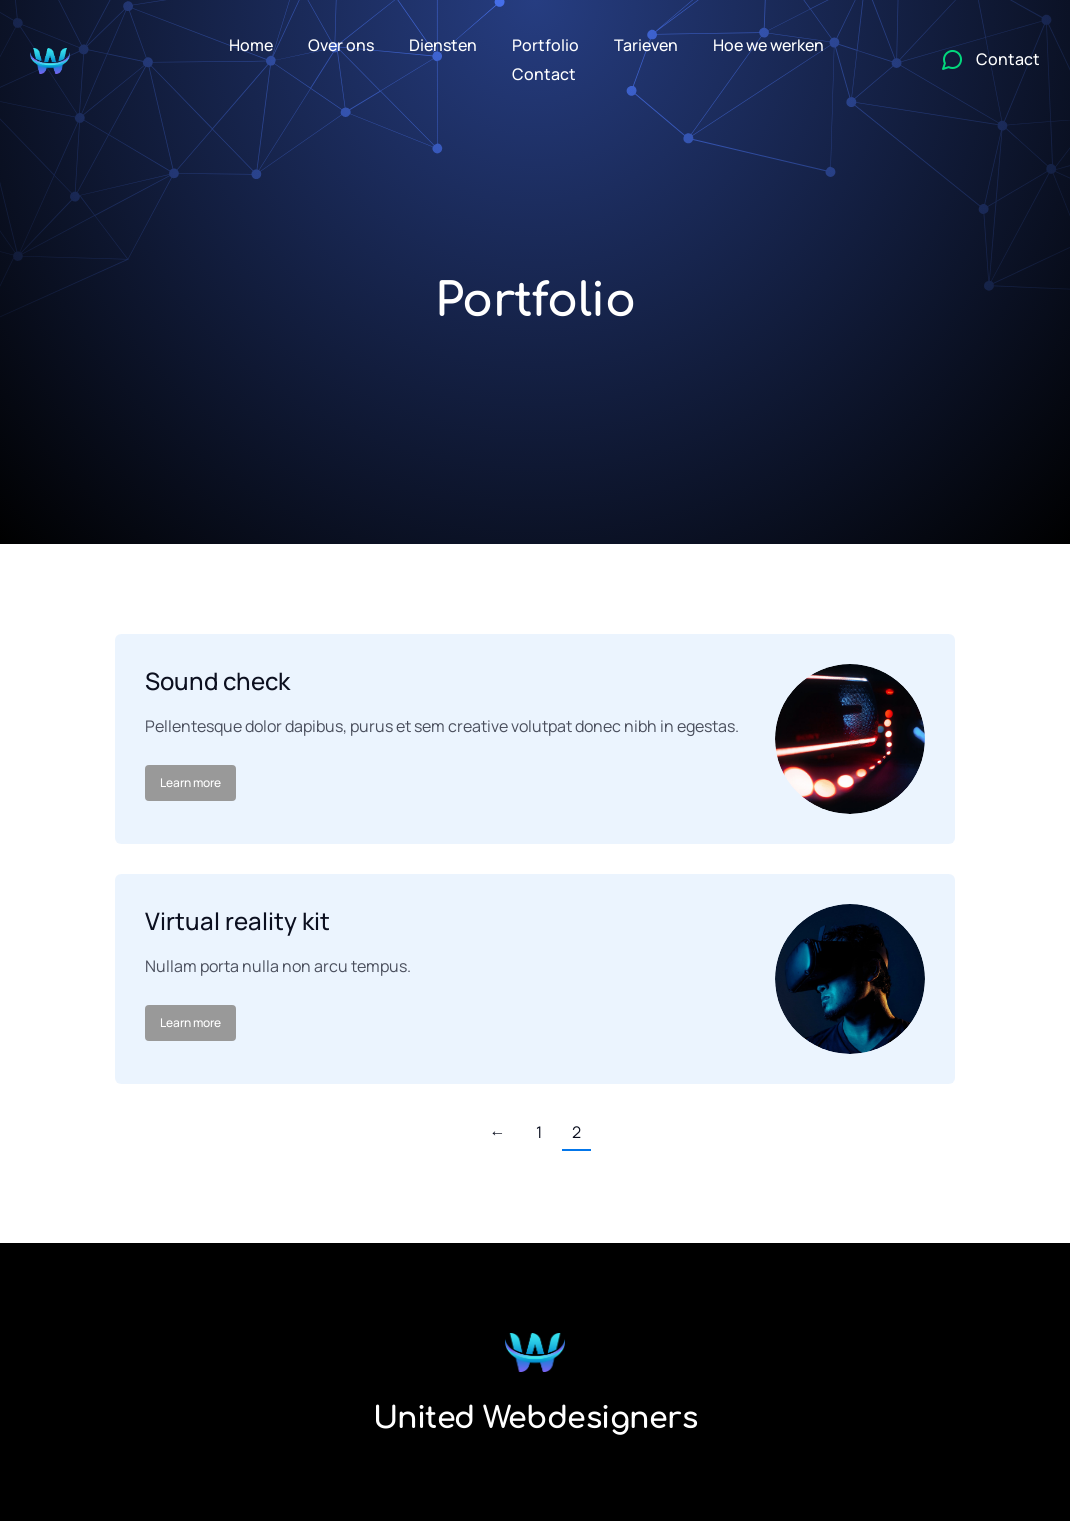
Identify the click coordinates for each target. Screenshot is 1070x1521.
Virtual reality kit (237, 920)
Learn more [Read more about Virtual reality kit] (190, 1022)
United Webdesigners (535, 1418)
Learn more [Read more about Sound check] (190, 782)
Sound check (217, 680)
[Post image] (850, 739)
